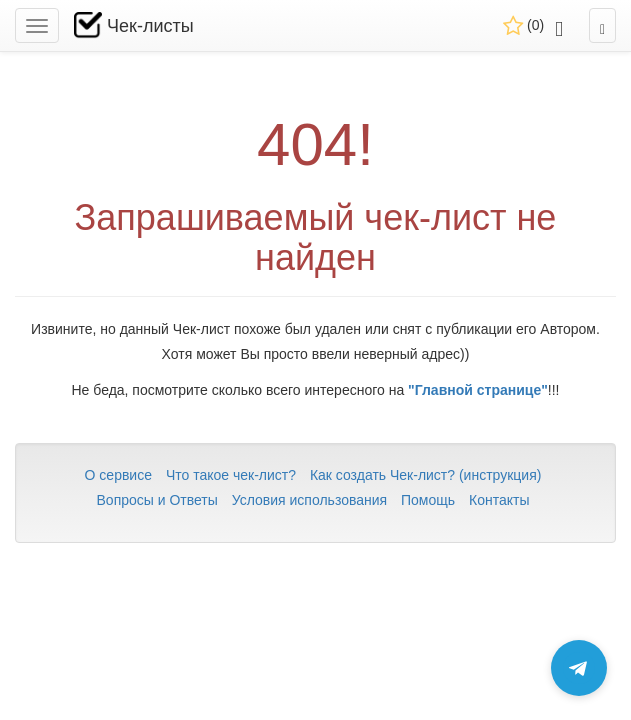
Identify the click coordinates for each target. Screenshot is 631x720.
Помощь (428, 500)
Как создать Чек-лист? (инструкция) (426, 475)
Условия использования (309, 500)
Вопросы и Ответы (157, 500)
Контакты (499, 500)
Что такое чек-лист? (231, 475)
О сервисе (118, 475)
